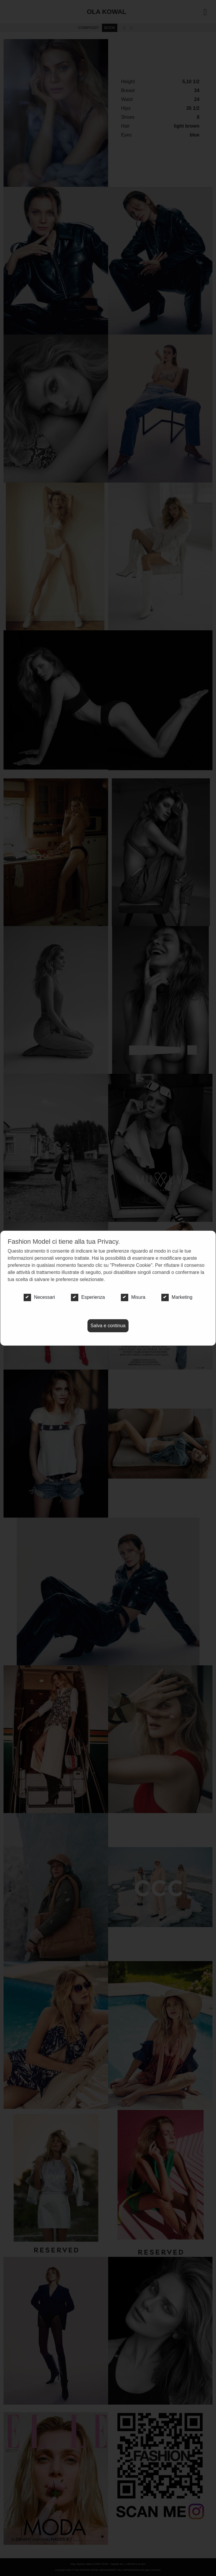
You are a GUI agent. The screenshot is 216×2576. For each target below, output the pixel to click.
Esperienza (88, 1297)
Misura (133, 1297)
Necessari (39, 1297)
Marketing (176, 1297)
